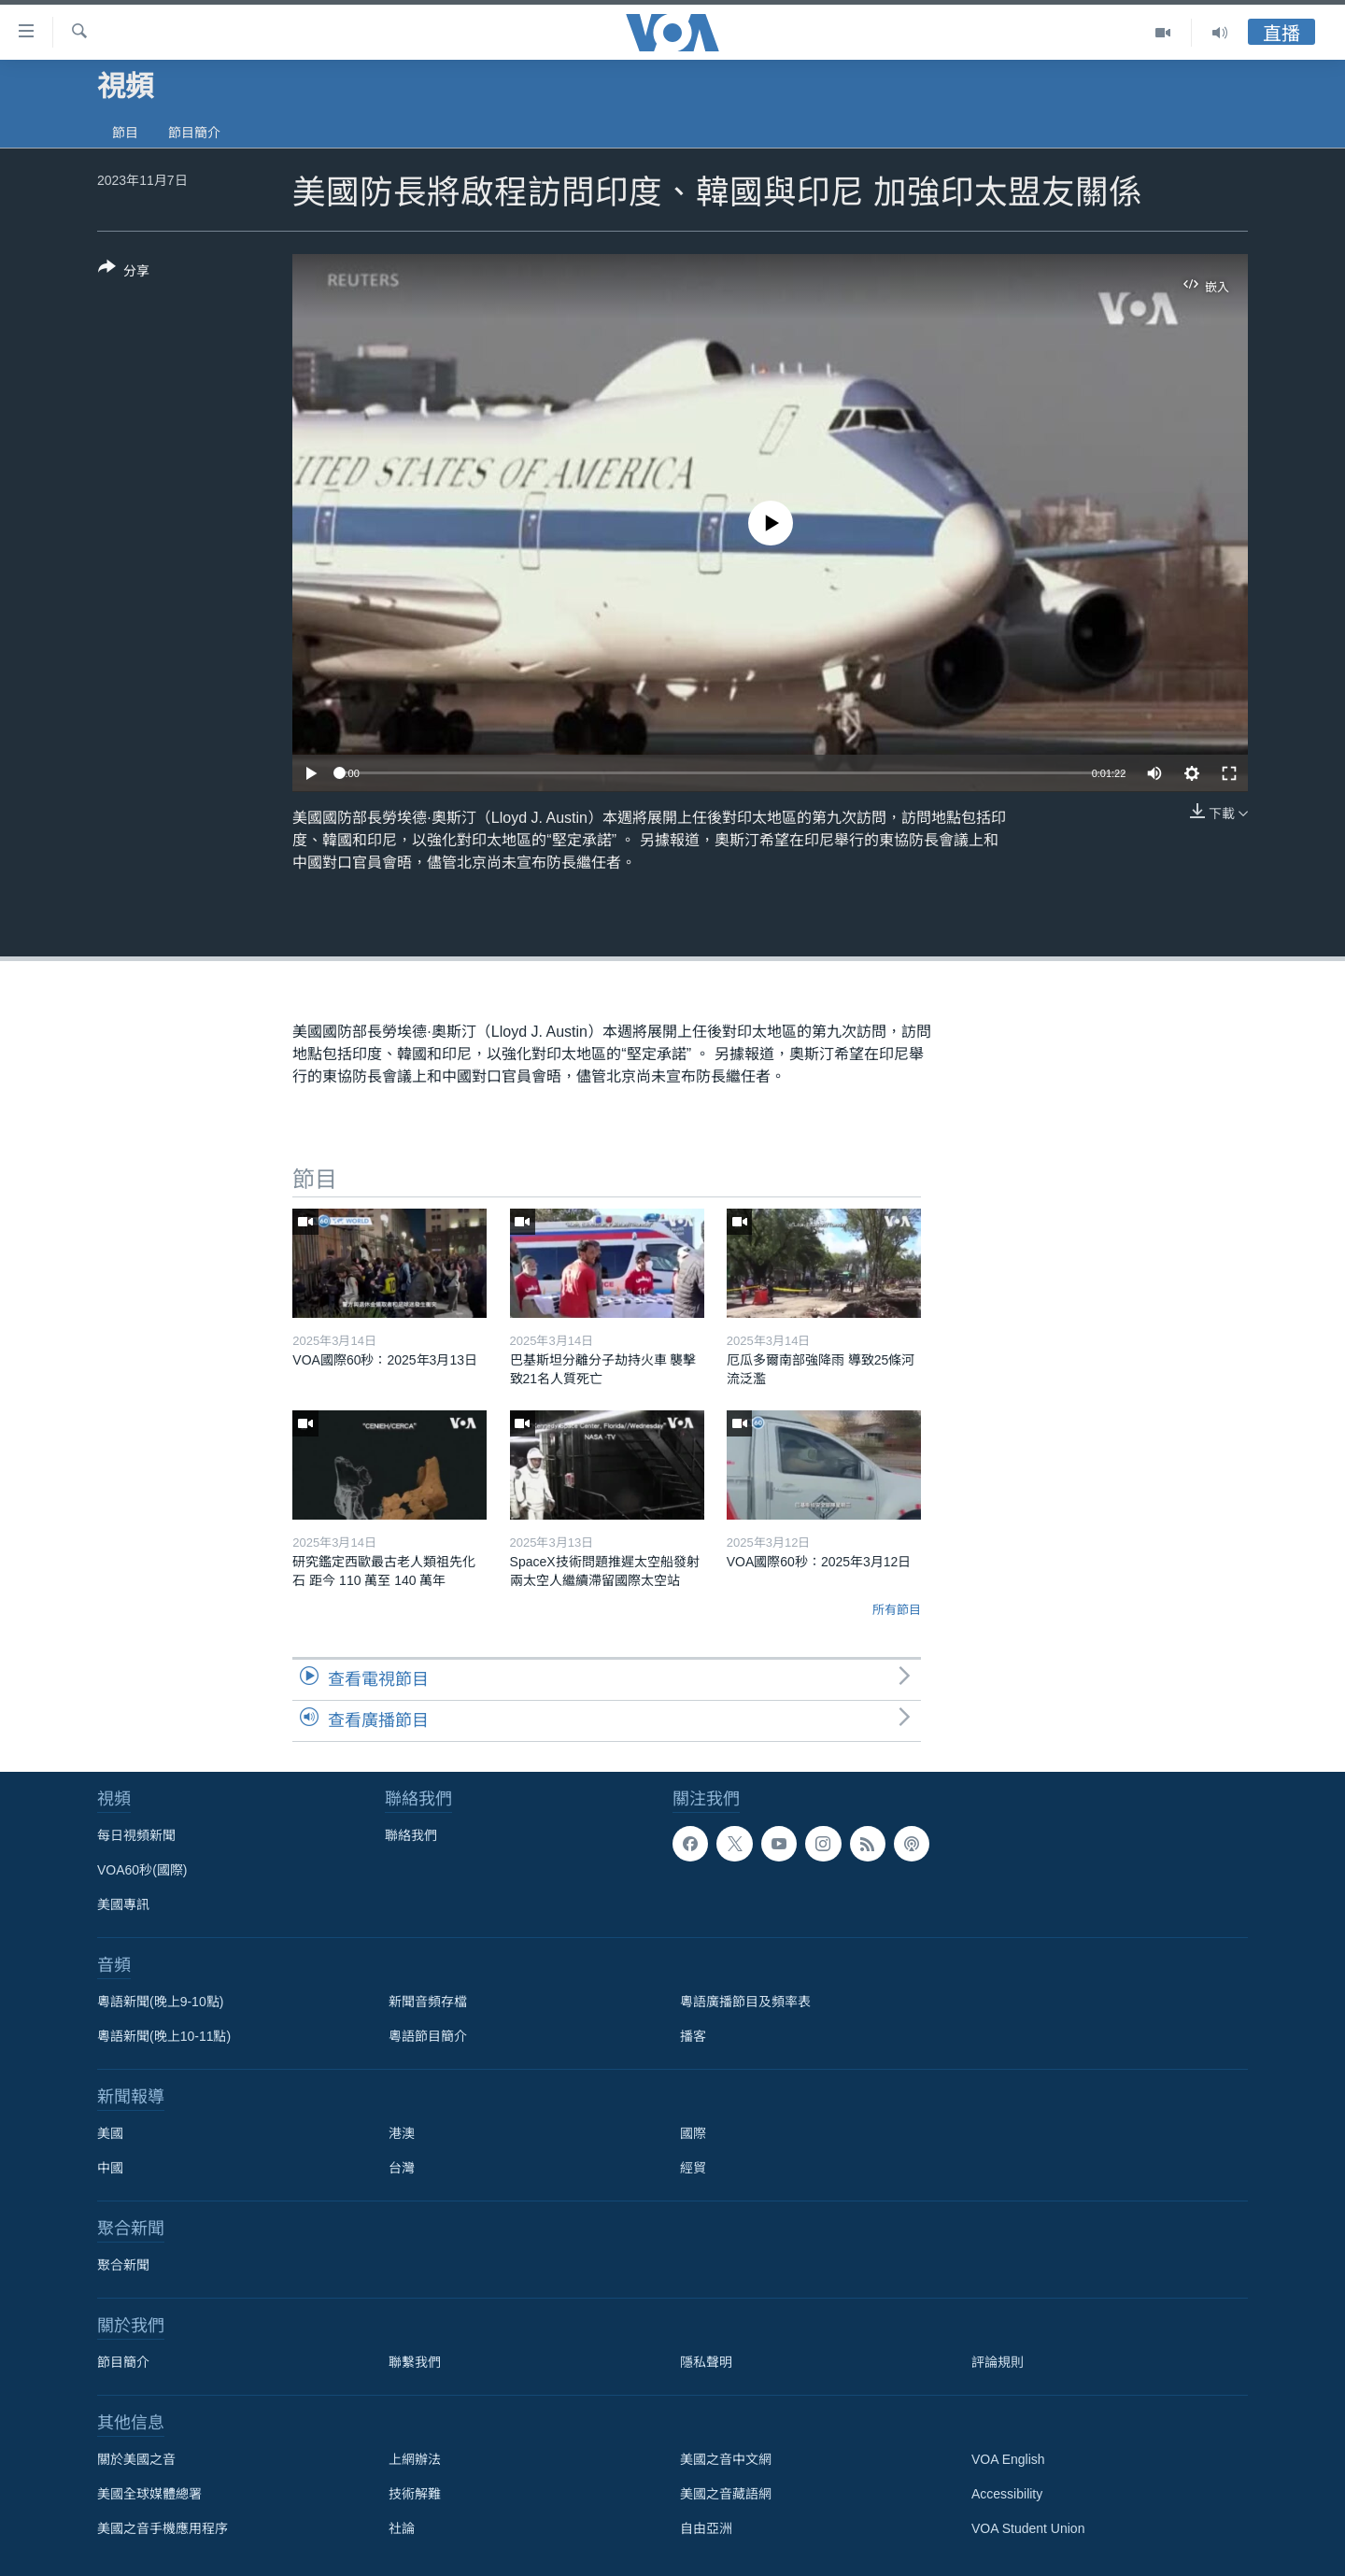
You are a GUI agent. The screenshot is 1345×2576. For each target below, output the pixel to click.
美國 (110, 2133)
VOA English (1008, 2459)
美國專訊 (123, 1904)
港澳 (402, 2133)
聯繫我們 (415, 2362)
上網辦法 (415, 2459)
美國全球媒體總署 (149, 2493)
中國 (110, 2167)
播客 (693, 2036)
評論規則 (997, 2362)
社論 (402, 2528)
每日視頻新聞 (136, 1835)
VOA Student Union (1027, 2528)
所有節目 (896, 1610)
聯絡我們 (411, 1835)
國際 (693, 2133)
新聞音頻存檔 (428, 2001)
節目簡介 (194, 132)
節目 (125, 132)
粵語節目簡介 (428, 2036)
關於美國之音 (136, 2459)
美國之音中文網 (726, 2459)
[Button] (123, 272)
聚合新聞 (123, 2265)
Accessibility (1006, 2493)
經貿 (693, 2167)
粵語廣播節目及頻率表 (745, 2001)
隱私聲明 (706, 2362)
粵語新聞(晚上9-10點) (160, 2001)
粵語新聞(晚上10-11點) (164, 2036)
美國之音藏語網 (726, 2493)
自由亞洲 (706, 2528)
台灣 (402, 2167)
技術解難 (415, 2493)
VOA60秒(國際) (142, 1869)
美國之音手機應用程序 (162, 2528)
